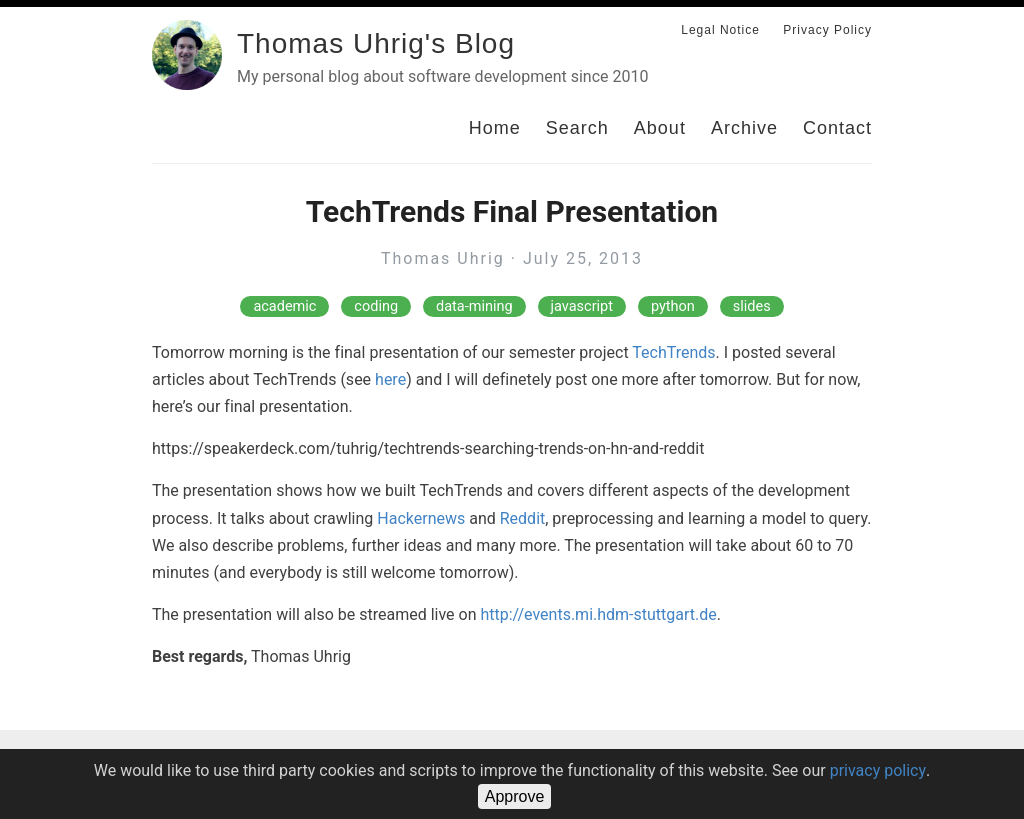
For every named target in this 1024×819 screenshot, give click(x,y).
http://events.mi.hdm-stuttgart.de (598, 614)
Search (577, 128)
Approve (515, 796)
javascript (582, 306)
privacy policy (878, 770)
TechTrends (673, 352)
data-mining (474, 306)
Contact (837, 128)
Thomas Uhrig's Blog (376, 43)
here (390, 379)
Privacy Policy (827, 30)
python (673, 306)
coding (376, 306)
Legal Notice (720, 30)
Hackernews (421, 518)
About (660, 128)
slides (752, 306)
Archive (744, 128)
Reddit (523, 518)
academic (284, 306)
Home (495, 128)
